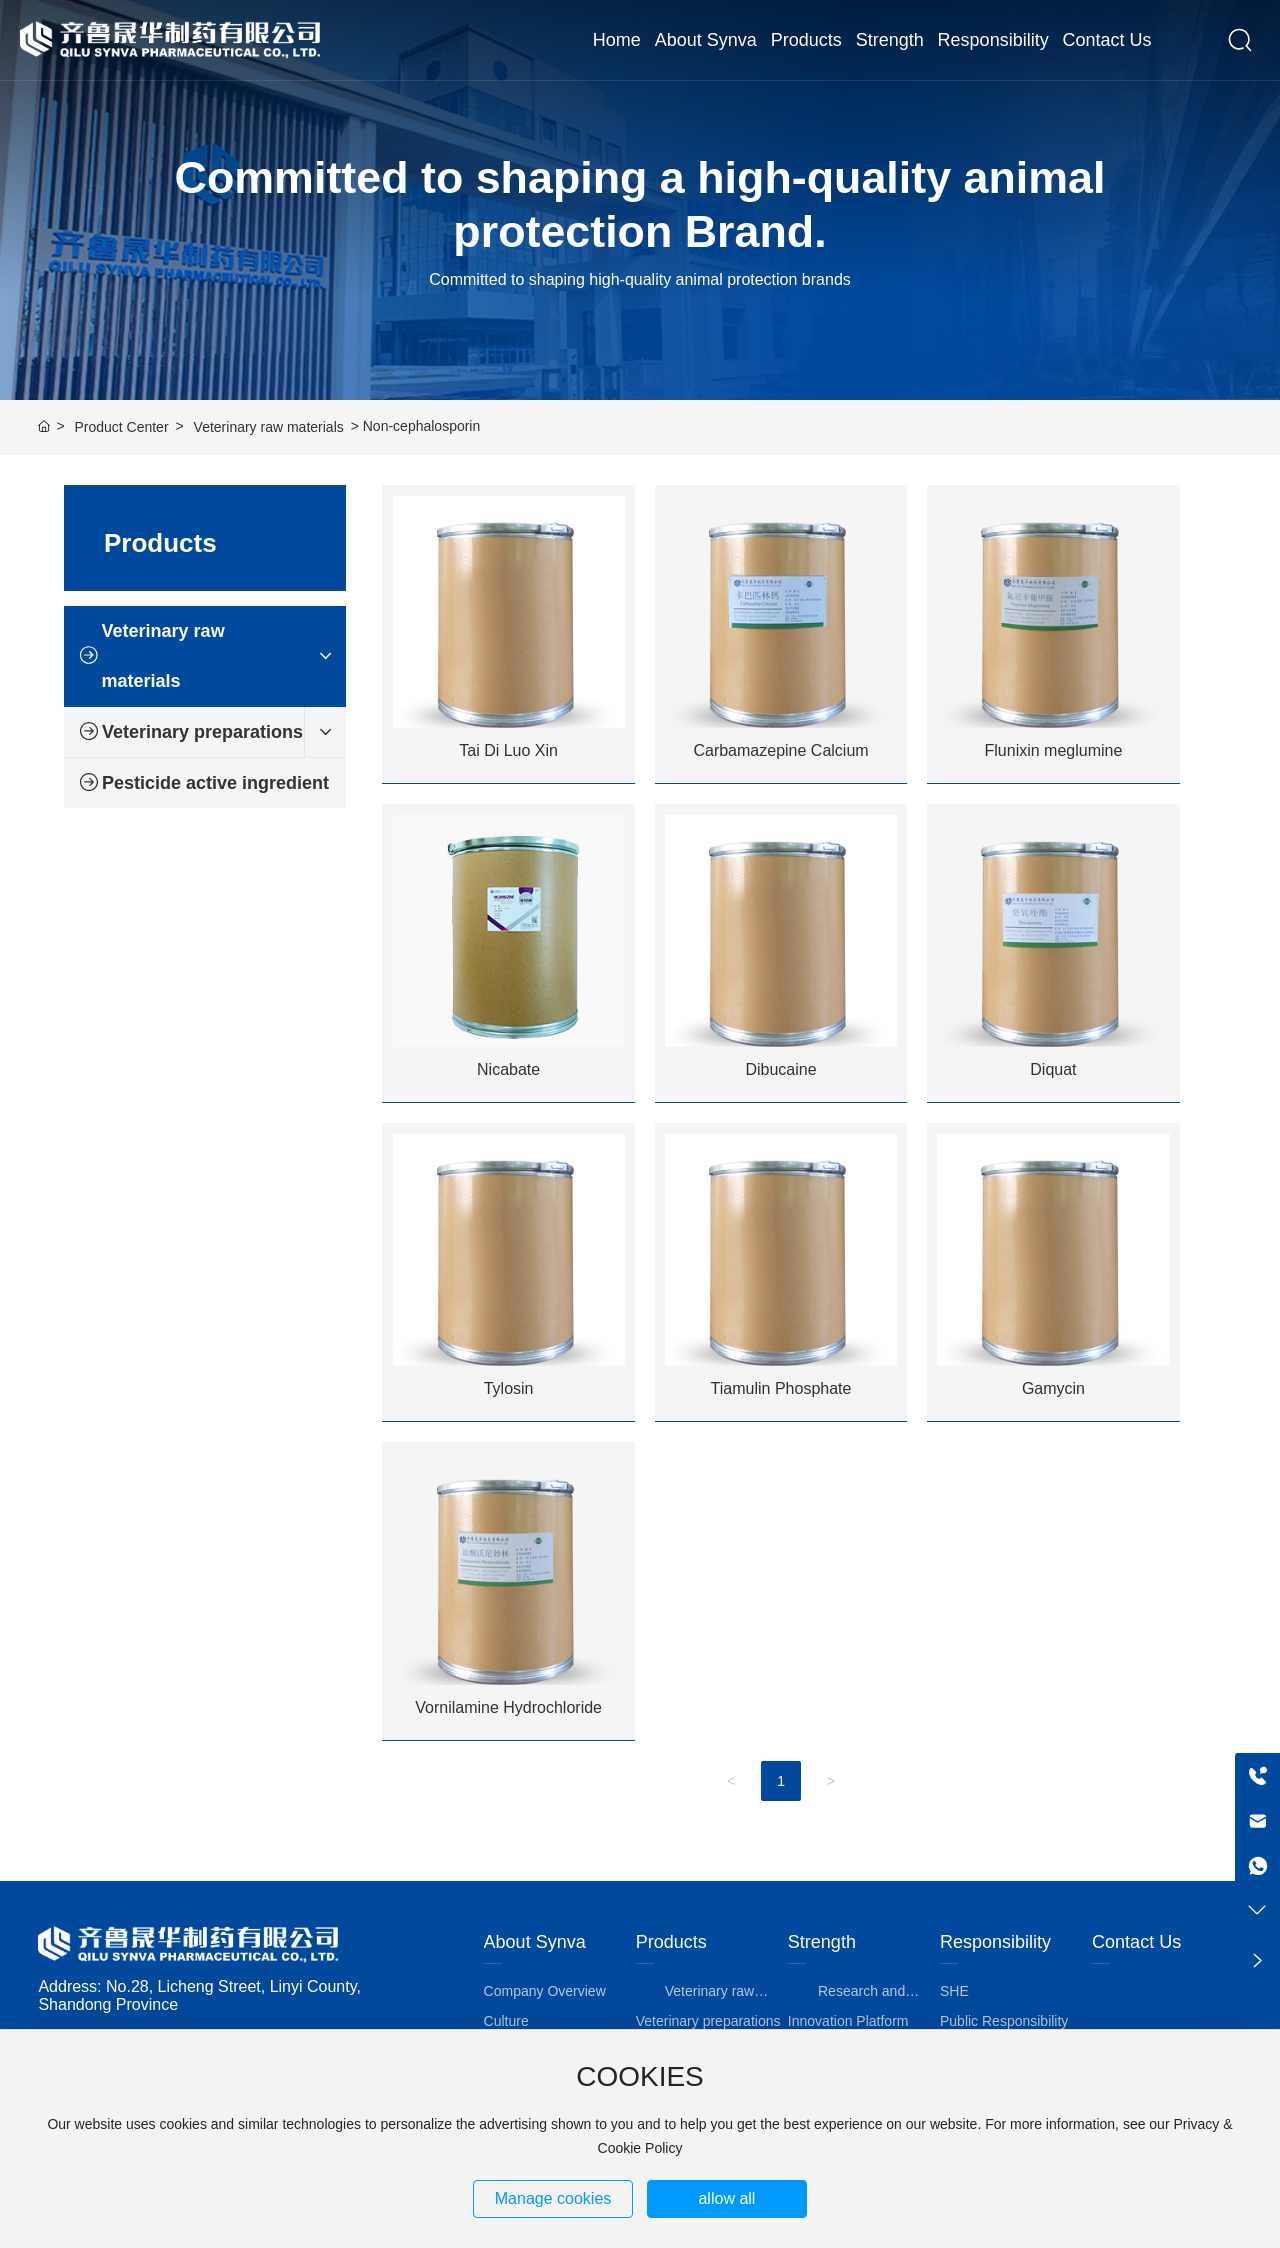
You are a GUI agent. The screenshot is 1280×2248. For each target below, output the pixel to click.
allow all (726, 2198)
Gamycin (1053, 1388)
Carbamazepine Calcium (780, 750)
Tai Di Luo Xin (508, 750)
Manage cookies (553, 2198)
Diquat (1053, 1069)
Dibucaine (780, 1069)
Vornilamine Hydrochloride (508, 1707)
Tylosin (509, 1388)
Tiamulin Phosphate (781, 1388)
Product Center (121, 427)
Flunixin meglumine (1054, 750)
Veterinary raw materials (269, 427)
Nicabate (508, 1069)
